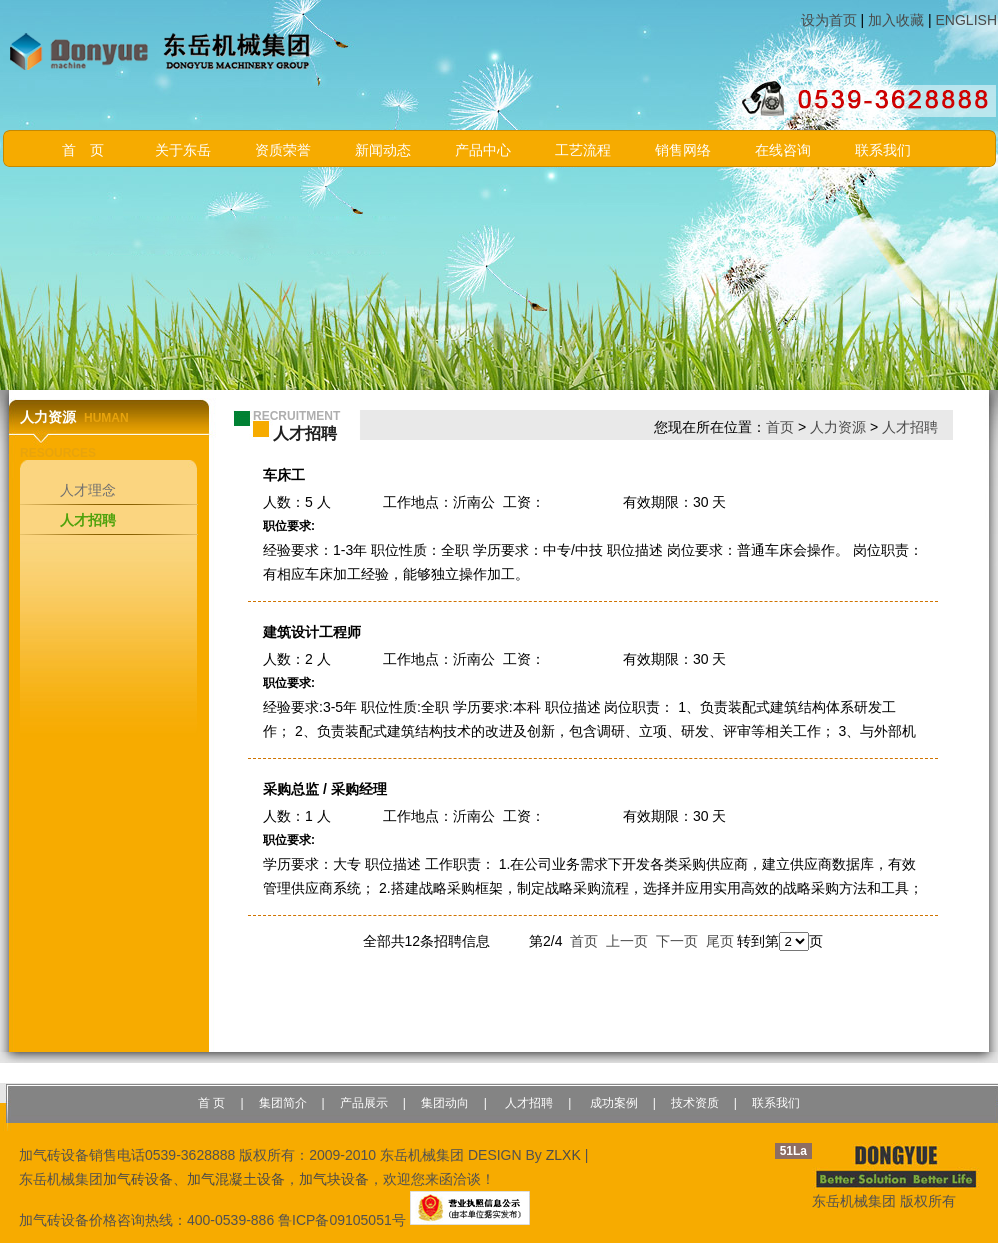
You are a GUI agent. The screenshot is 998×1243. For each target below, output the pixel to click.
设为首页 (829, 20)
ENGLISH (966, 20)
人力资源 (838, 427)
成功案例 (611, 1103)
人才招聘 (88, 520)
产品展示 (364, 1103)
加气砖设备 (138, 1179)
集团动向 (445, 1103)
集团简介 (283, 1103)
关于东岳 (183, 150)
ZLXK (563, 1155)
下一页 (677, 941)
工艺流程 (583, 150)
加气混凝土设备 (236, 1179)
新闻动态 (383, 150)
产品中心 (483, 150)
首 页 (83, 150)
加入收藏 (896, 20)
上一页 (627, 941)
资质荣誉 (283, 150)
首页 (780, 427)
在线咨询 (783, 150)
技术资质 (695, 1103)
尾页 (720, 941)
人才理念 (88, 490)
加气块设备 (334, 1179)
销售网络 (683, 150)
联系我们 (883, 150)
